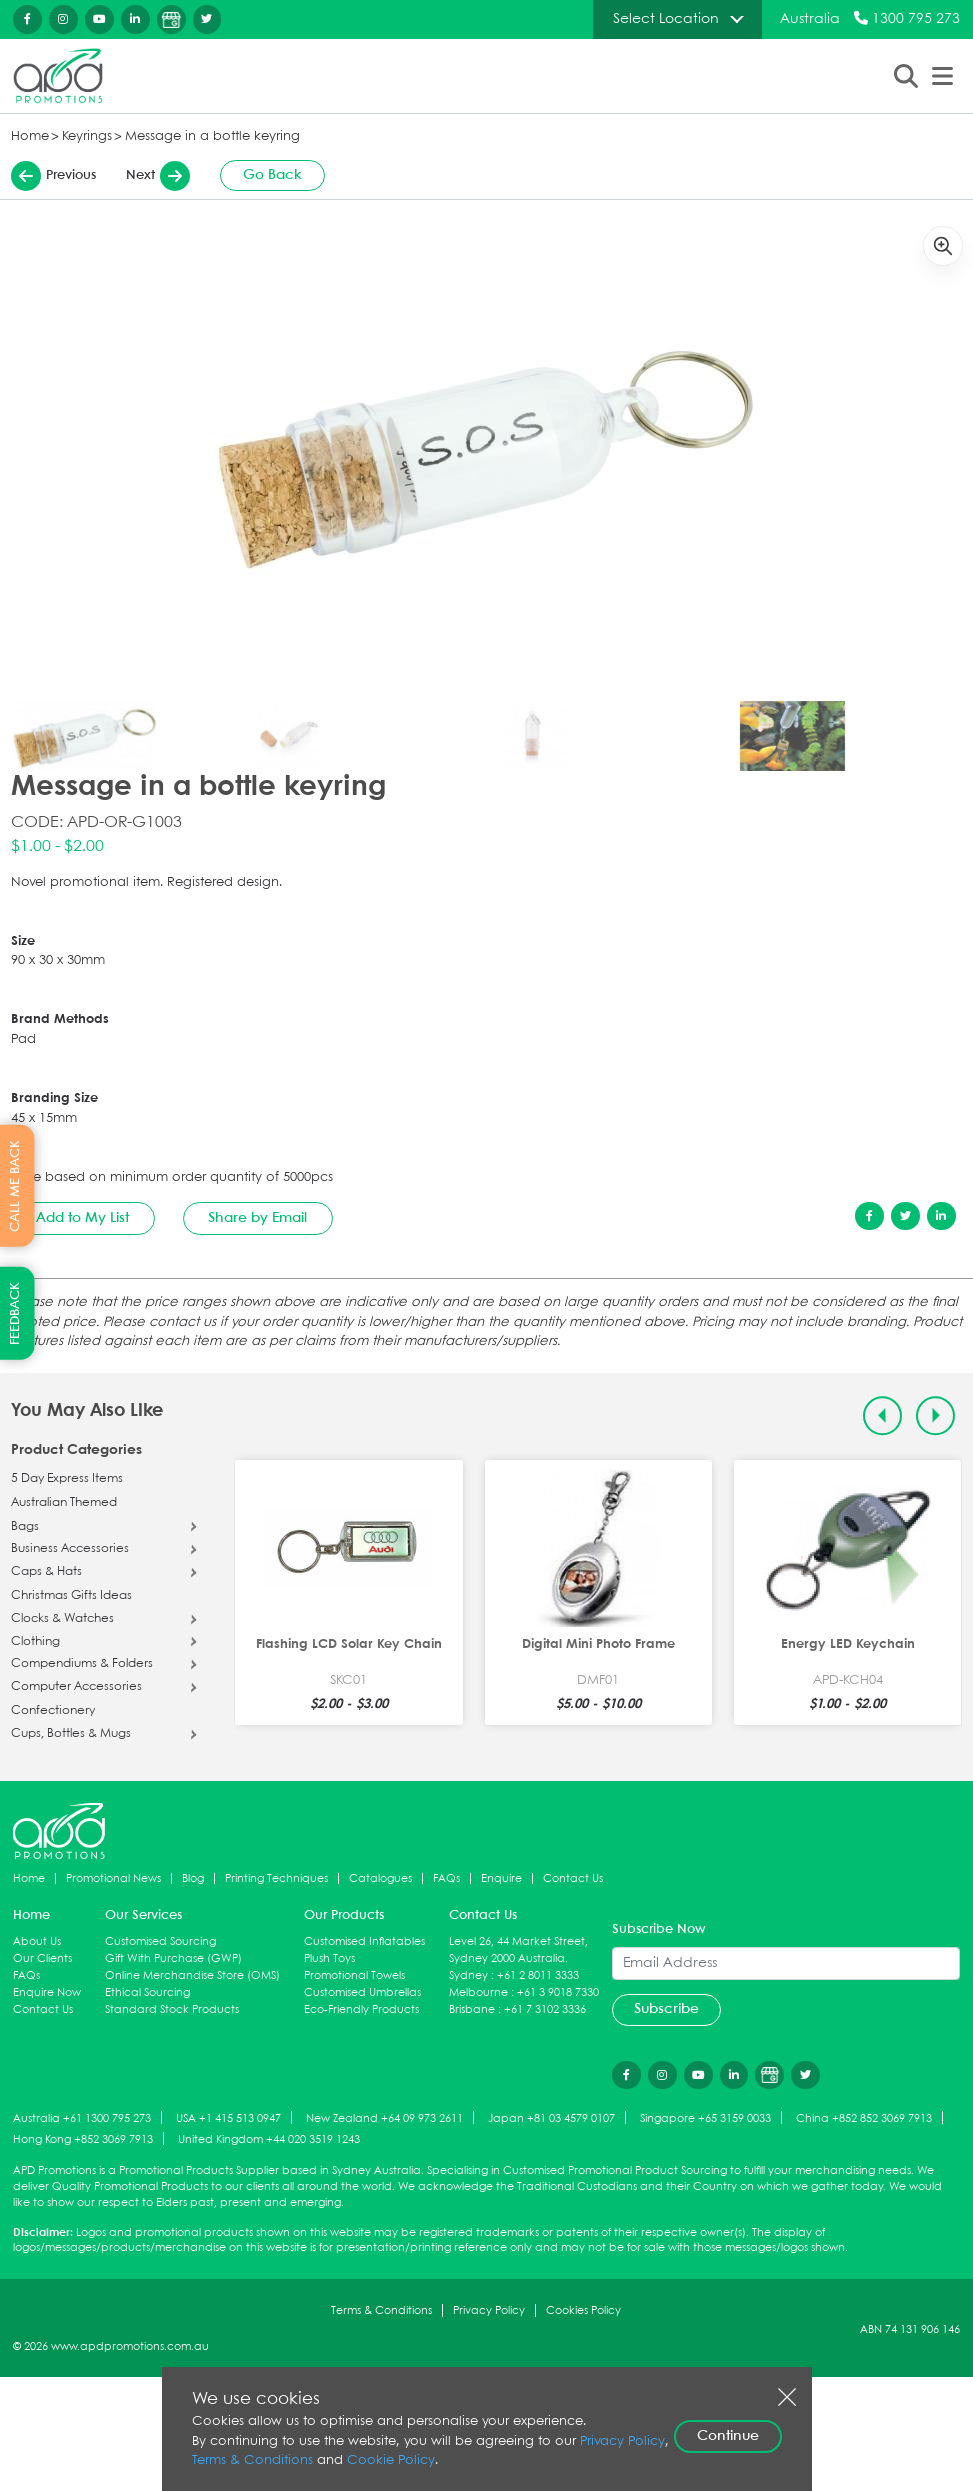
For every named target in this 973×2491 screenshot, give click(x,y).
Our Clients (42, 1958)
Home (30, 136)
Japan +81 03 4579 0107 (551, 2118)
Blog (193, 1878)
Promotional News (113, 1878)
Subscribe (666, 2009)
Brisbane (472, 2009)
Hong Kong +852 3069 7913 (83, 2139)
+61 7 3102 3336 (545, 2009)
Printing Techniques (276, 1878)
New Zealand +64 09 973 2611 (384, 2118)
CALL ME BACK (15, 1185)
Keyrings (87, 136)
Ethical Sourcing (147, 1992)
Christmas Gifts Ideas (71, 1596)
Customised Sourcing (160, 1941)
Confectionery (53, 1711)
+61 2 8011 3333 (538, 1975)
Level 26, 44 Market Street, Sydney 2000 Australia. (518, 1950)
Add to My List (82, 1218)
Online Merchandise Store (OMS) (192, 1975)
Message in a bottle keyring (212, 136)
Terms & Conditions (381, 2310)
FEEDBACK (15, 1313)
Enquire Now (47, 1992)
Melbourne (478, 1992)
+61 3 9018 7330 (558, 1992)
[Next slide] (935, 1415)
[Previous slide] (882, 1415)
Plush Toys (329, 1958)
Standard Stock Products (172, 2009)
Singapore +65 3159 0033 (705, 2118)
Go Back (272, 175)
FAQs (446, 1878)
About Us (37, 1941)
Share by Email (257, 1218)
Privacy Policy (489, 2310)
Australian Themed (64, 1503)
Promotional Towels (354, 1975)
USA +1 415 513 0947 (228, 2118)
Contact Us (573, 1878)
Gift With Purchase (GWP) (173, 1958)
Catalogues (380, 1878)
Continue (728, 2436)
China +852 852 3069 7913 (864, 2118)
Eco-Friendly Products (361, 2009)
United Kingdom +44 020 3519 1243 (269, 2139)
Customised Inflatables (364, 1941)
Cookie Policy (391, 2460)
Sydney (468, 1975)
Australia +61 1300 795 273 (82, 2118)
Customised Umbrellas (362, 1992)
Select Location (666, 19)
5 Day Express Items (67, 1479)
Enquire (501, 1878)
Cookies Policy (583, 2310)
